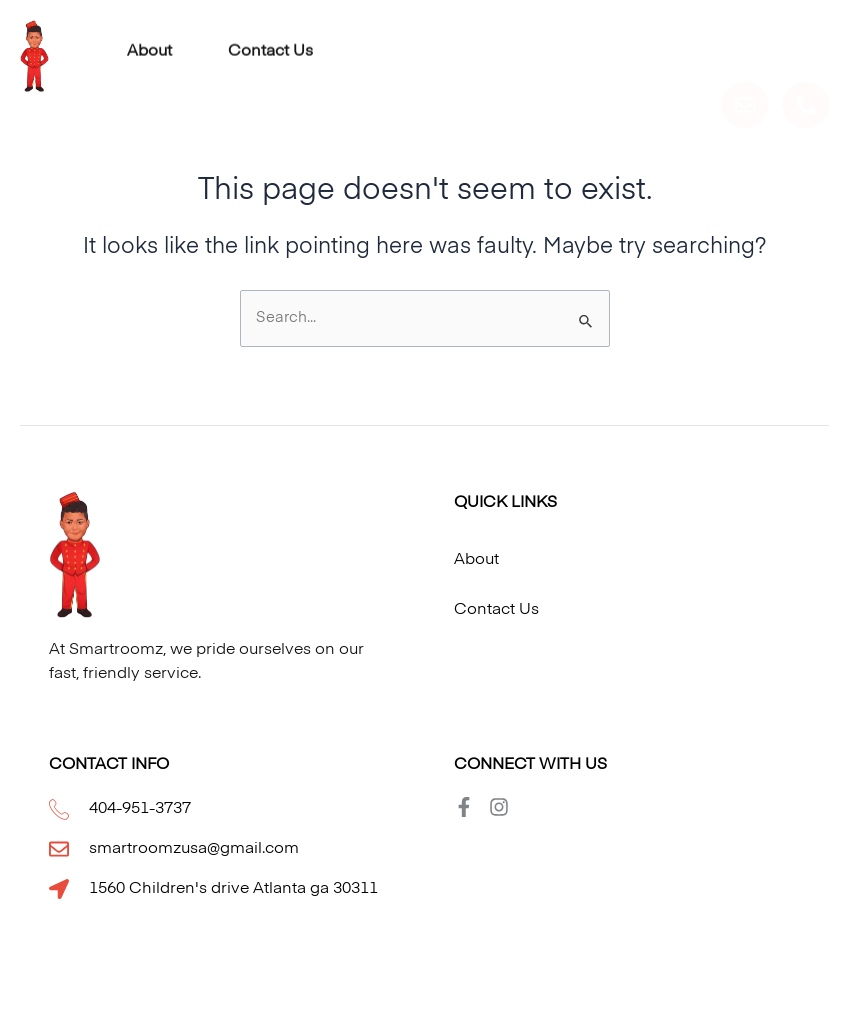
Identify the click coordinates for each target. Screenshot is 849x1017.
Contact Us (270, 47)
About (149, 47)
